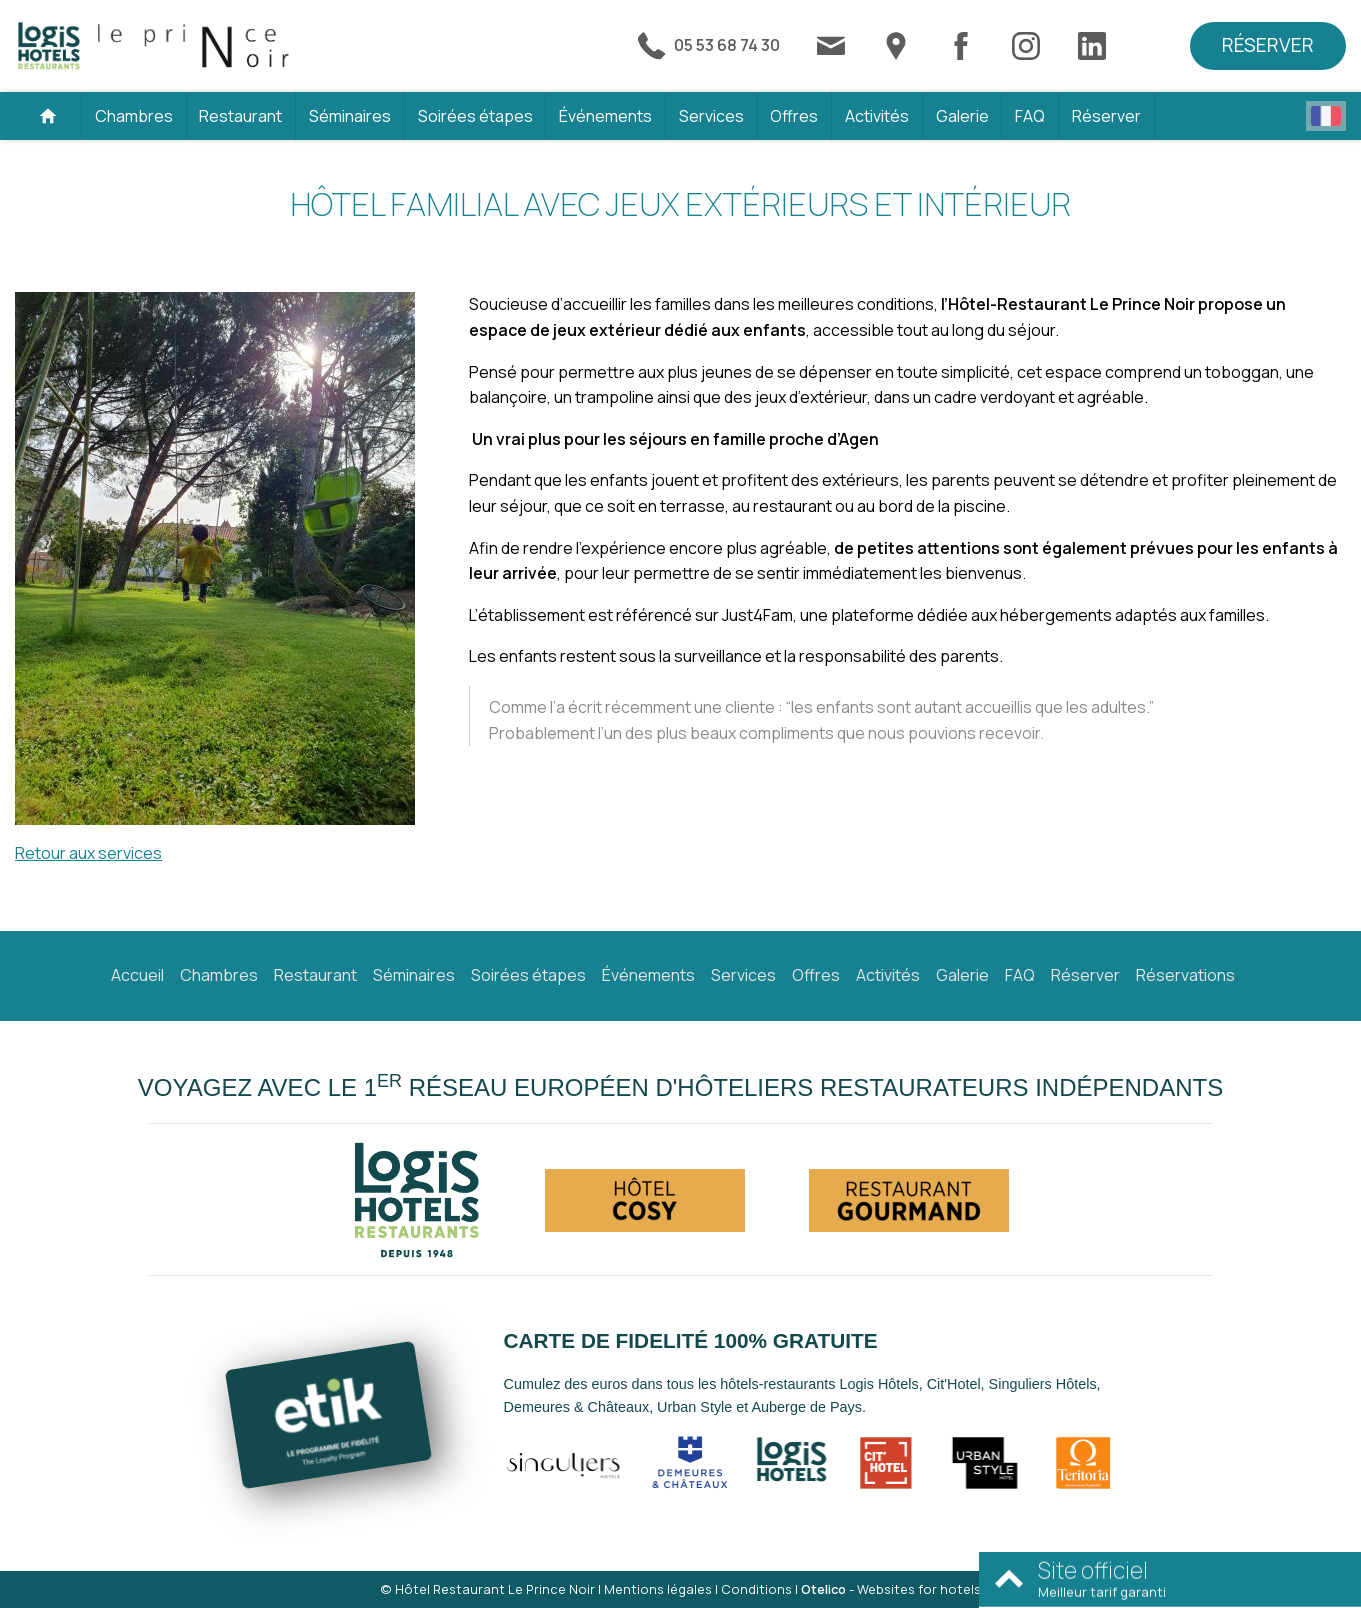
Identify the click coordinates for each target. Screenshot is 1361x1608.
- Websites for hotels (891, 1589)
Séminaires (350, 116)
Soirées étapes (475, 116)
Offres (794, 116)
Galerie (962, 116)
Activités (877, 116)
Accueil (137, 975)
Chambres (134, 116)
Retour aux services (88, 853)
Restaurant (240, 116)
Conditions (756, 1589)
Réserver (1268, 45)
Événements (605, 116)
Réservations (1185, 975)
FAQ (1030, 116)
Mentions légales (658, 1589)
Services (711, 116)
